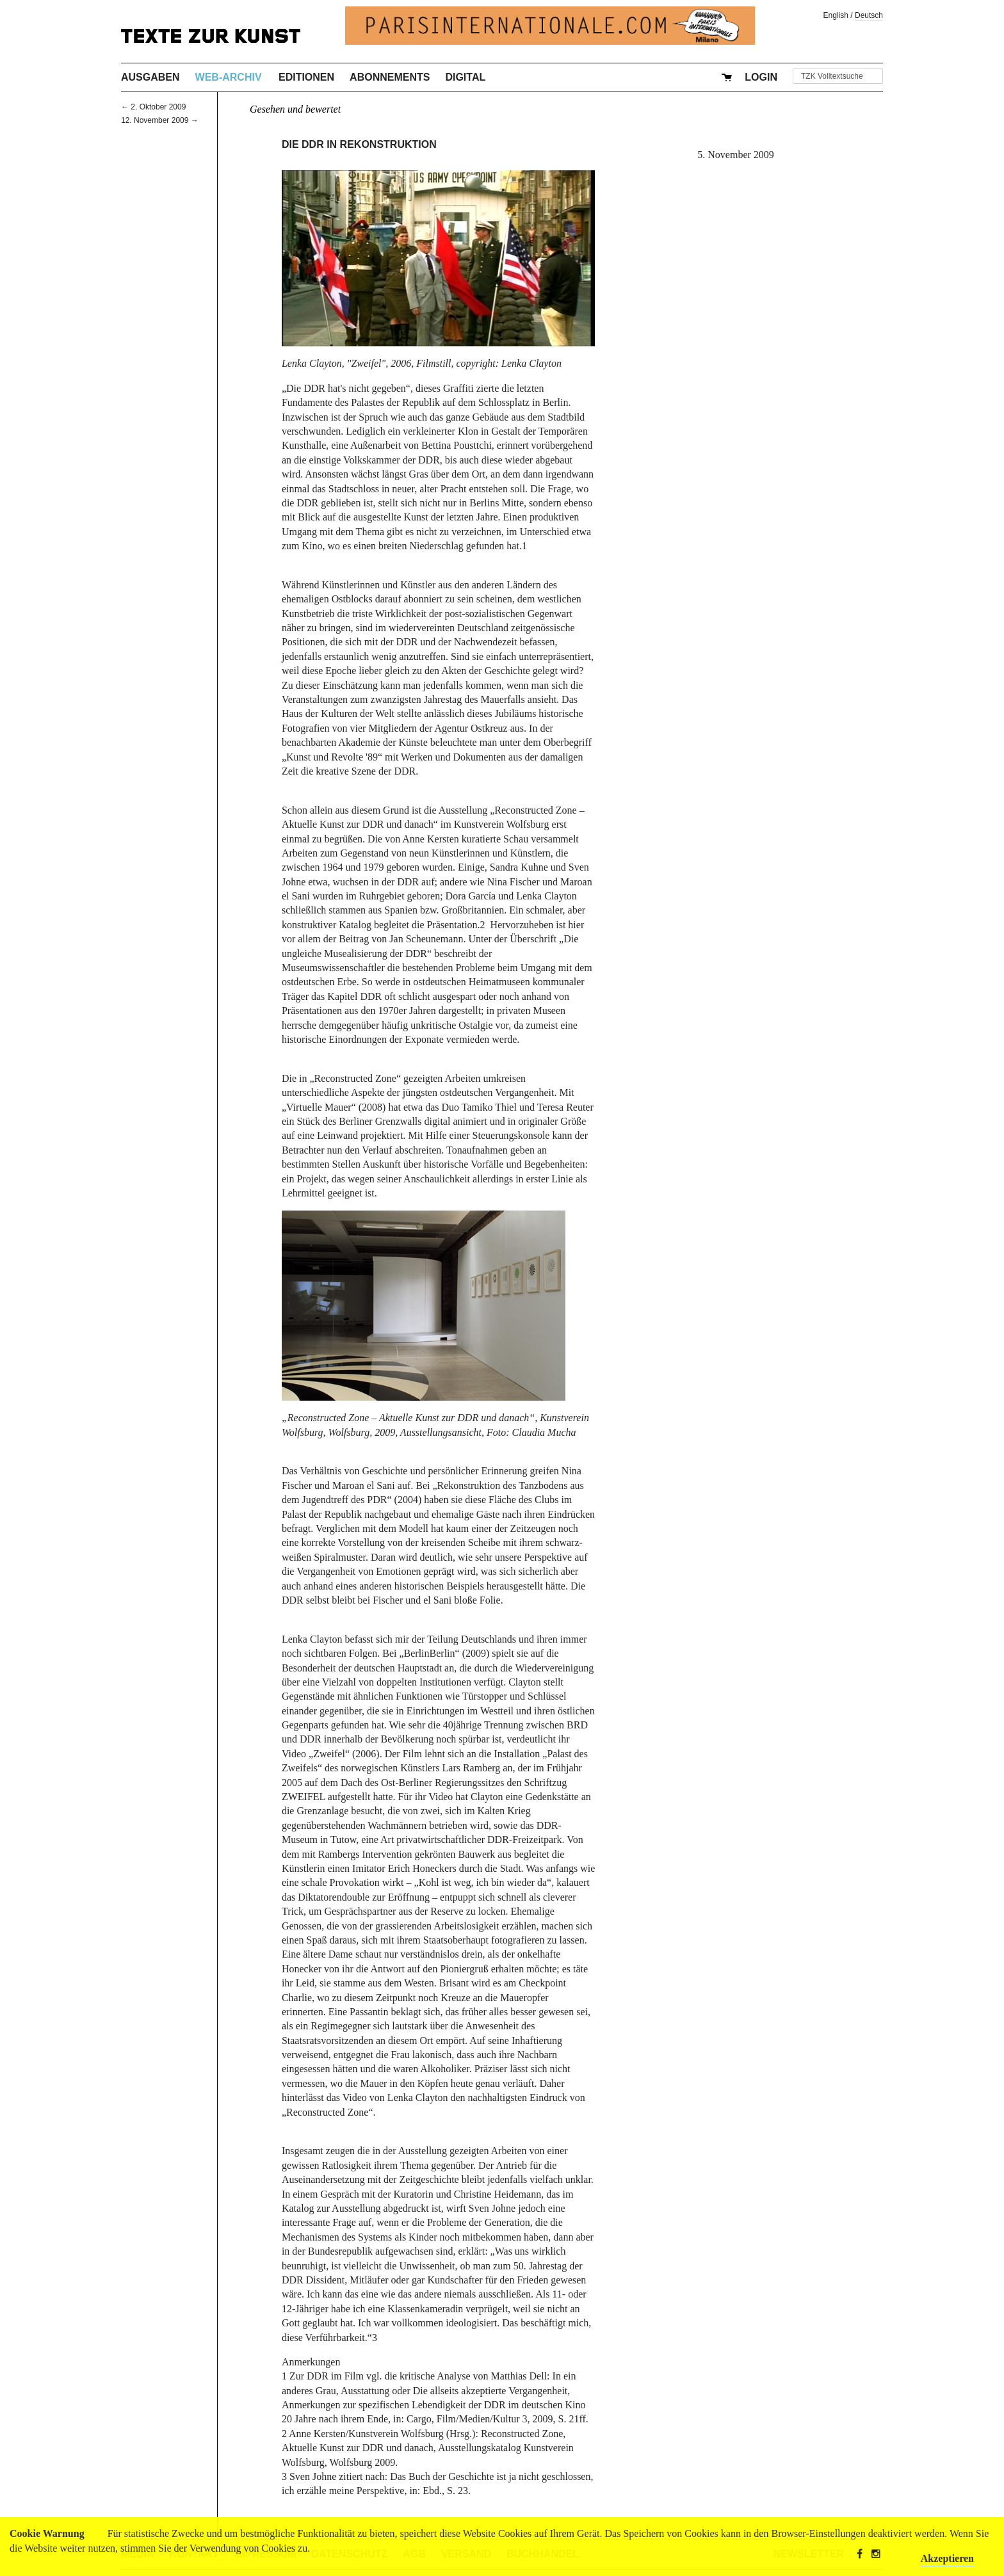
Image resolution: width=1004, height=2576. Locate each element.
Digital (465, 77)
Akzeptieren (947, 2558)
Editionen (306, 77)
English (835, 15)
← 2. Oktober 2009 (153, 106)
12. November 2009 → (159, 120)
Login (761, 77)
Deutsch (869, 15)
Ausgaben (150, 77)
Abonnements (390, 77)
